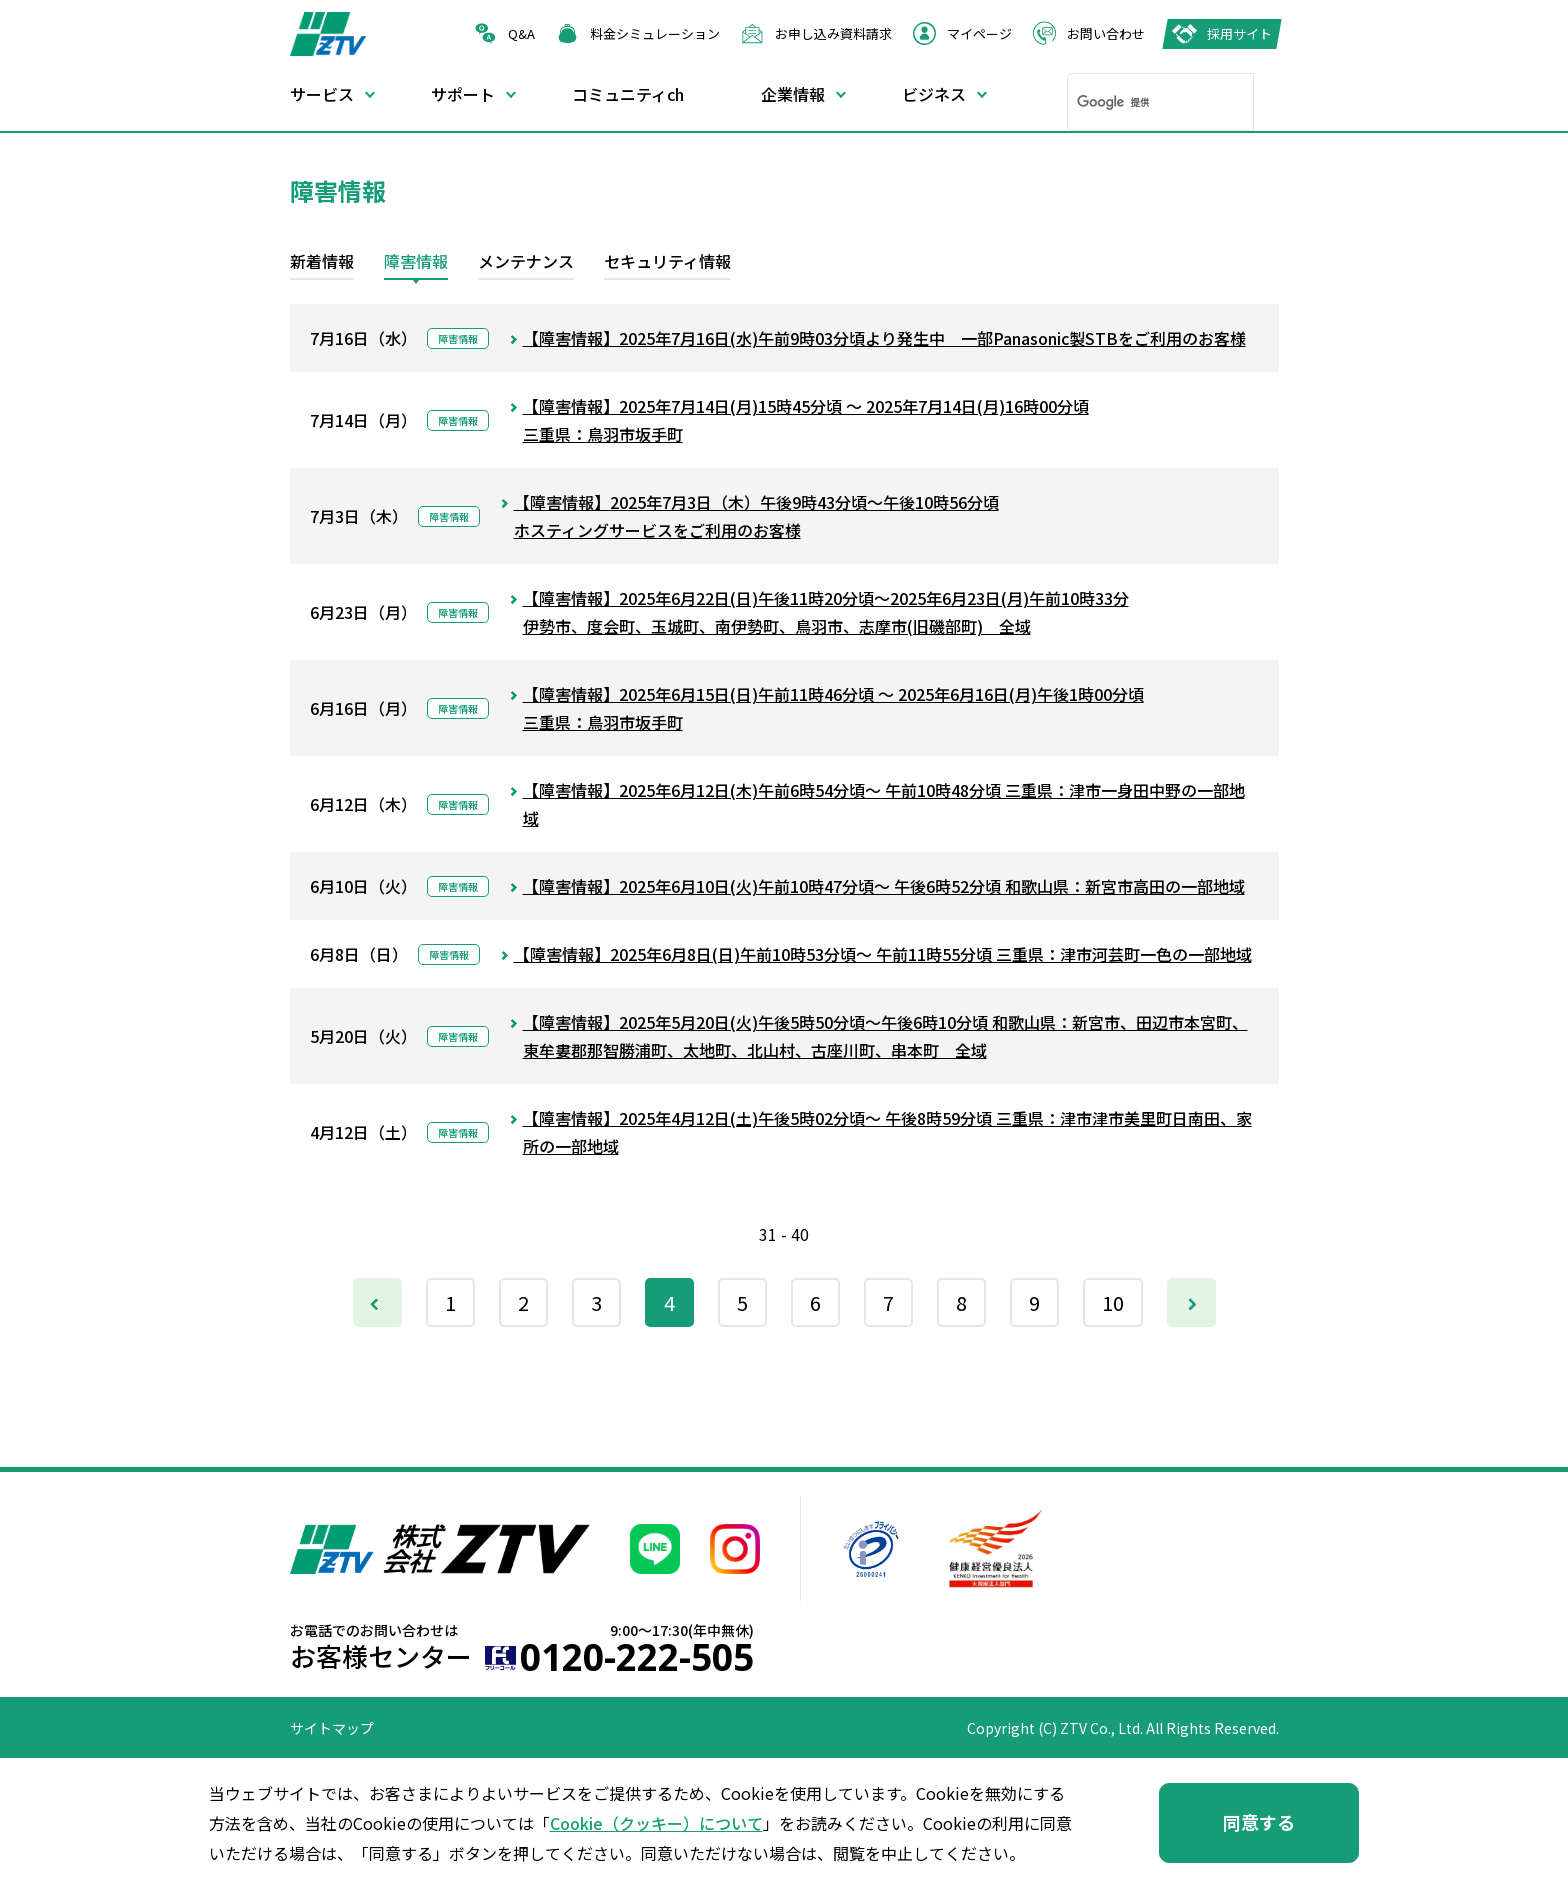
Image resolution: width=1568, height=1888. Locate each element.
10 (1113, 1302)
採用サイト (1239, 33)
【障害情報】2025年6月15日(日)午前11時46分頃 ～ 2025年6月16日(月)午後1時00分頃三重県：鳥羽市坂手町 (833, 708)
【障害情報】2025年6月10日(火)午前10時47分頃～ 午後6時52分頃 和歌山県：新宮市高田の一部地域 (884, 886)
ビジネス (934, 94)
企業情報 (793, 94)
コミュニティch (628, 94)
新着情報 (322, 261)
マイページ (979, 33)
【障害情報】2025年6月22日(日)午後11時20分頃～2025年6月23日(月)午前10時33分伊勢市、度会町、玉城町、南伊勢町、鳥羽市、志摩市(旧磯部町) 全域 (826, 612)
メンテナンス (526, 261)
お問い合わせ (1106, 33)
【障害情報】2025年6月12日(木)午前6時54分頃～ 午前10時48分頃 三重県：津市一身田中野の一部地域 (884, 804)
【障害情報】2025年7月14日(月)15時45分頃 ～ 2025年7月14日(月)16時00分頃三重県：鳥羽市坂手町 (806, 420)
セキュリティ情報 (667, 261)
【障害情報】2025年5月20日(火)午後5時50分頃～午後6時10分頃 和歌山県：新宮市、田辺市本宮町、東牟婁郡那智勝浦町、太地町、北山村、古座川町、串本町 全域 (885, 1036)
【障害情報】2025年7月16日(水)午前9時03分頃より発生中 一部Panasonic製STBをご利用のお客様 (884, 338)
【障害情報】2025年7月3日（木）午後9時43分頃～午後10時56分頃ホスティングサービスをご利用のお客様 (756, 516)
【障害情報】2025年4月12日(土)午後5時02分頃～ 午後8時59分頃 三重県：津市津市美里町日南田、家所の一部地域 (887, 1132)
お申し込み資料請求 (833, 33)
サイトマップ (332, 1728)
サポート (463, 94)
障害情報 (416, 261)
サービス (322, 94)
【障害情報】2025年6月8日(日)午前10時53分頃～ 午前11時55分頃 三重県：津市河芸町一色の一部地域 (883, 954)
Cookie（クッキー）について (656, 1823)
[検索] (1134, 102)
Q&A (521, 33)
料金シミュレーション (655, 33)
